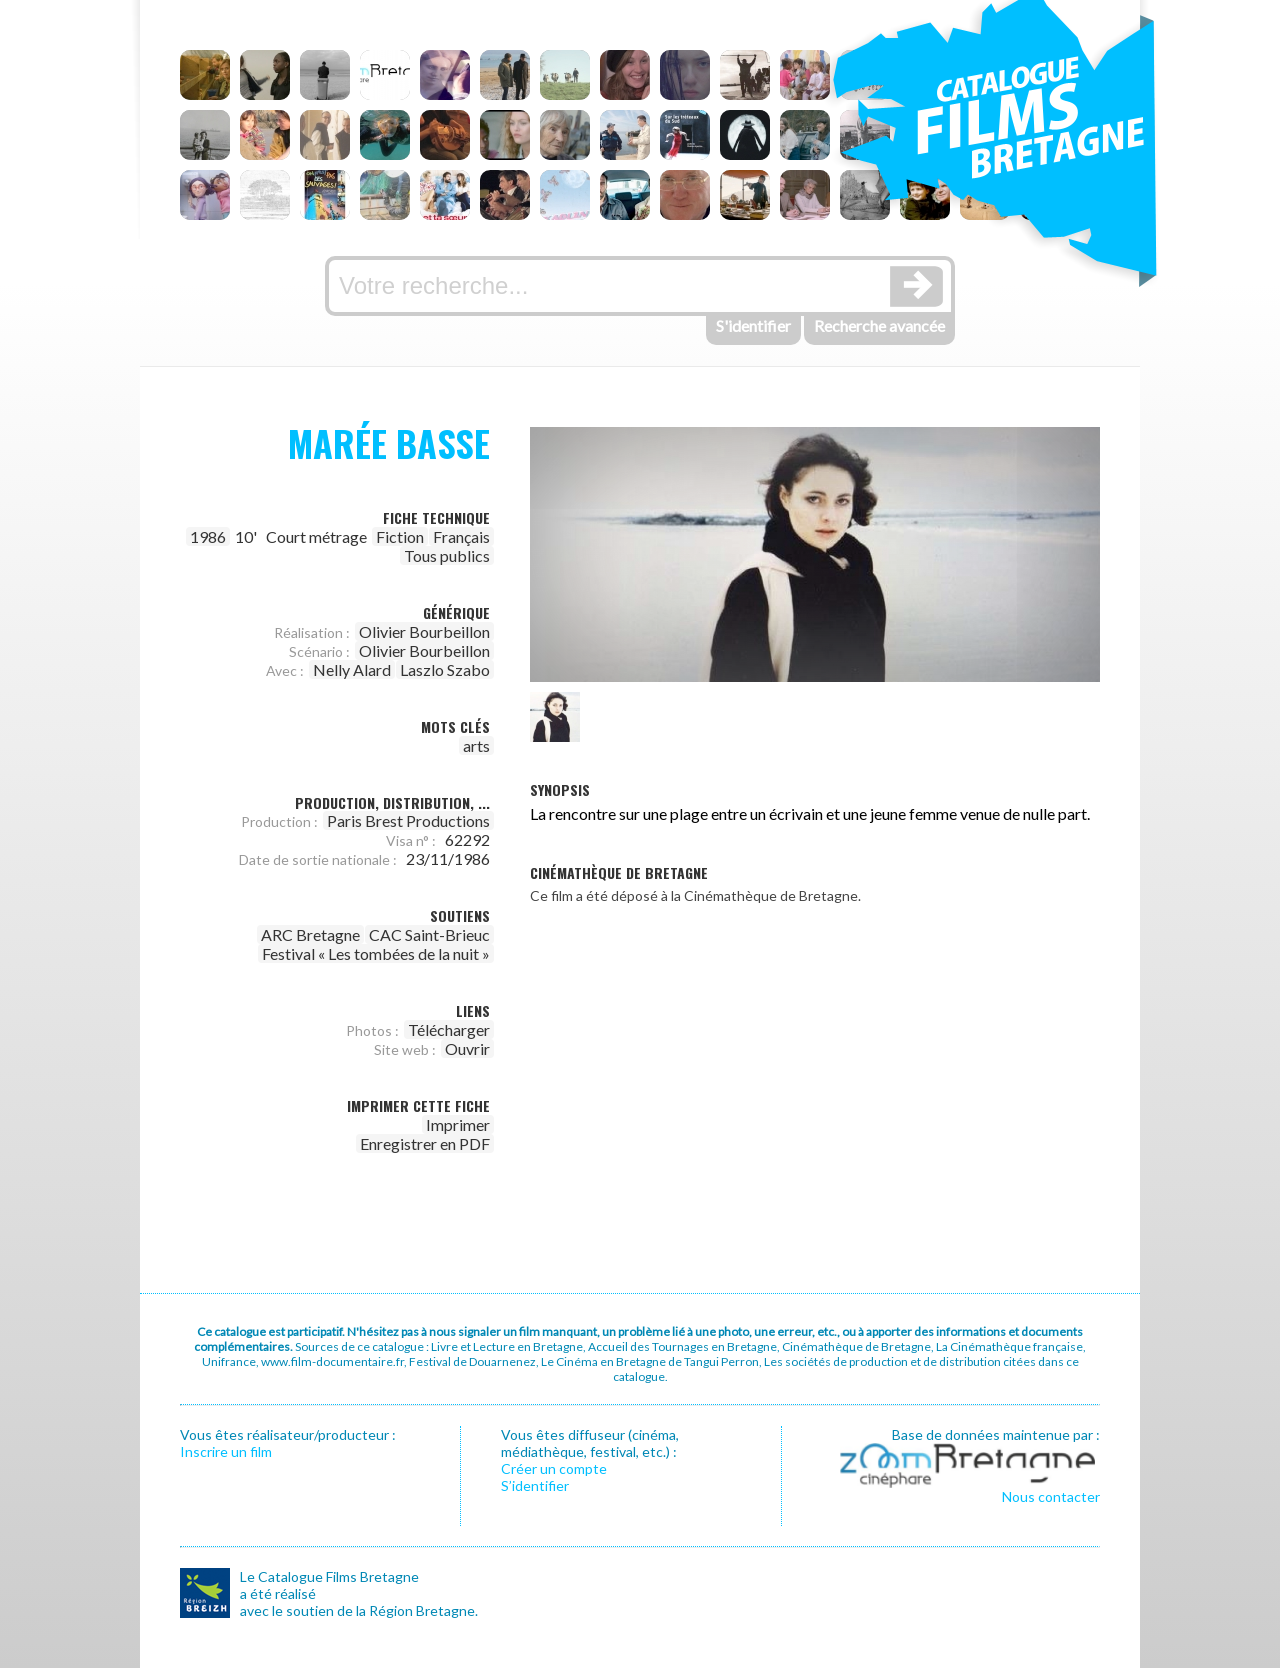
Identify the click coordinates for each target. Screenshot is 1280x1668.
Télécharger (449, 1029)
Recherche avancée (879, 325)
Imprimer (458, 1124)
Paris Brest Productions (408, 820)
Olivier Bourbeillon (424, 631)
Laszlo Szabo (445, 669)
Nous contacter (1051, 1496)
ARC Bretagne (310, 934)
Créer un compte (554, 1468)
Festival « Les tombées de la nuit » (376, 953)
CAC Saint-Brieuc (429, 934)
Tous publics (447, 555)
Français (461, 536)
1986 (208, 536)
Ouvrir (467, 1048)
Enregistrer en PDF (425, 1143)
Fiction (400, 536)
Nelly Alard (352, 669)
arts (476, 745)
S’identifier (535, 1485)
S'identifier (753, 325)
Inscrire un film (226, 1451)
